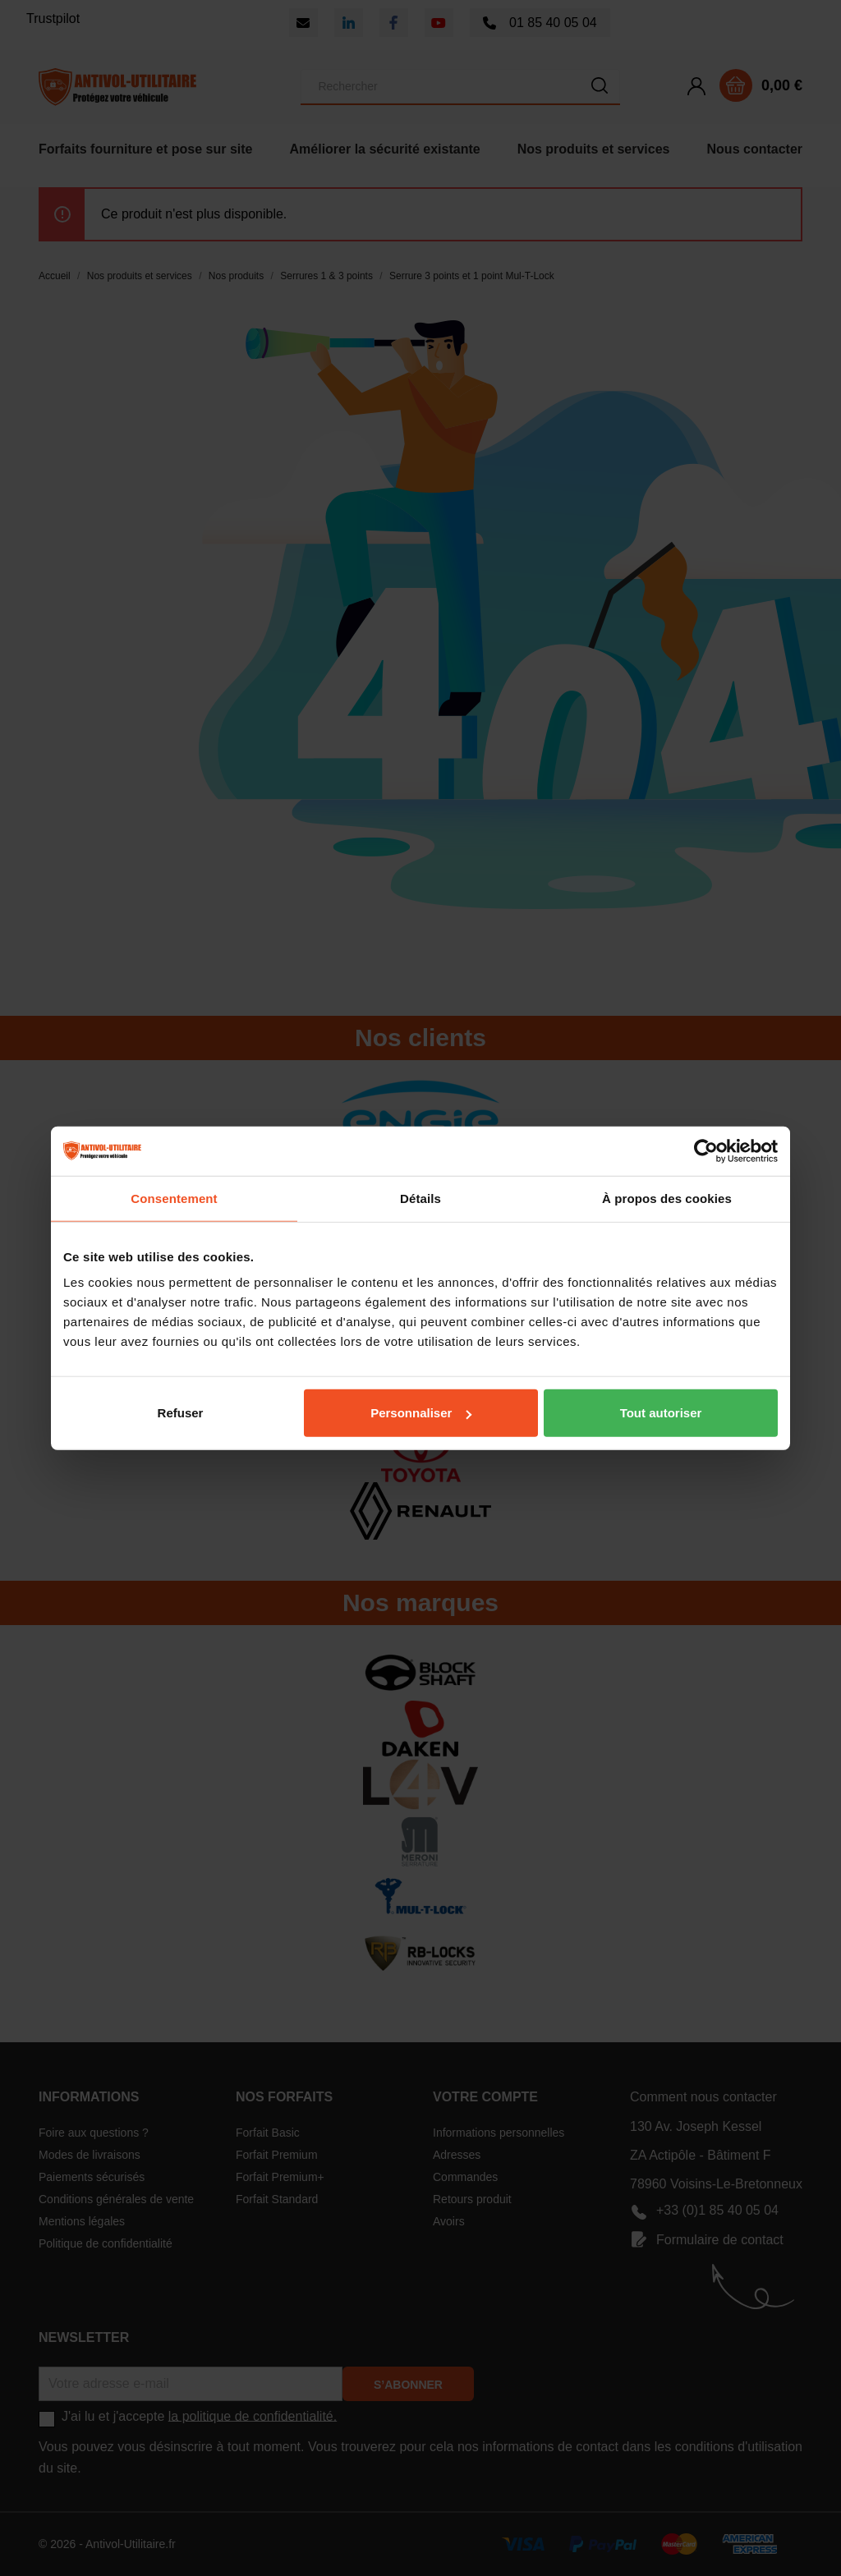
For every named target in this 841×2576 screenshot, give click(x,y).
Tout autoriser (661, 1413)
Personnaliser (420, 1413)
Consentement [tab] (174, 1198)
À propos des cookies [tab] (667, 1198)
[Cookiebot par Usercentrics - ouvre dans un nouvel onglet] (706, 1150)
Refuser (181, 1413)
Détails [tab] (420, 1198)
